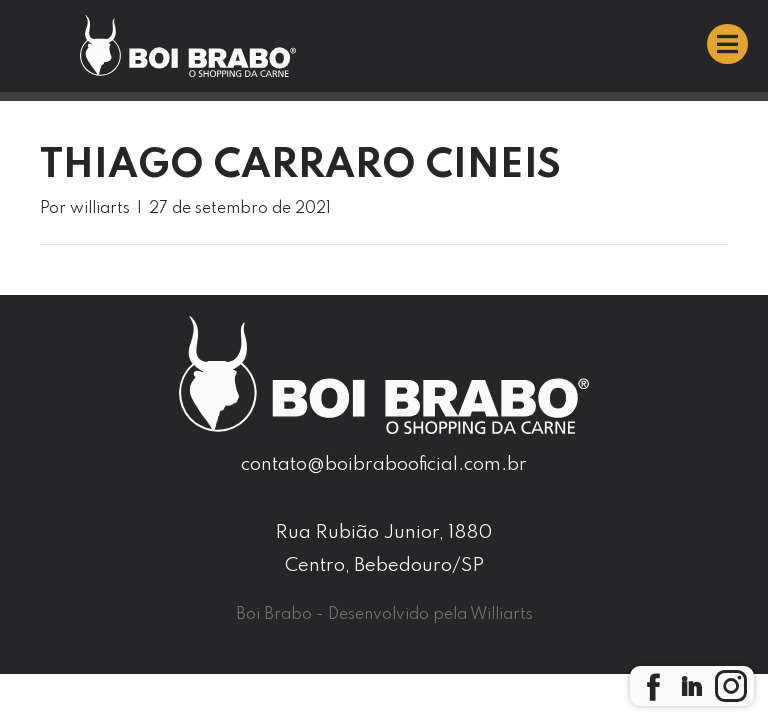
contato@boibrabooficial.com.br (384, 464)
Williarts (501, 615)
